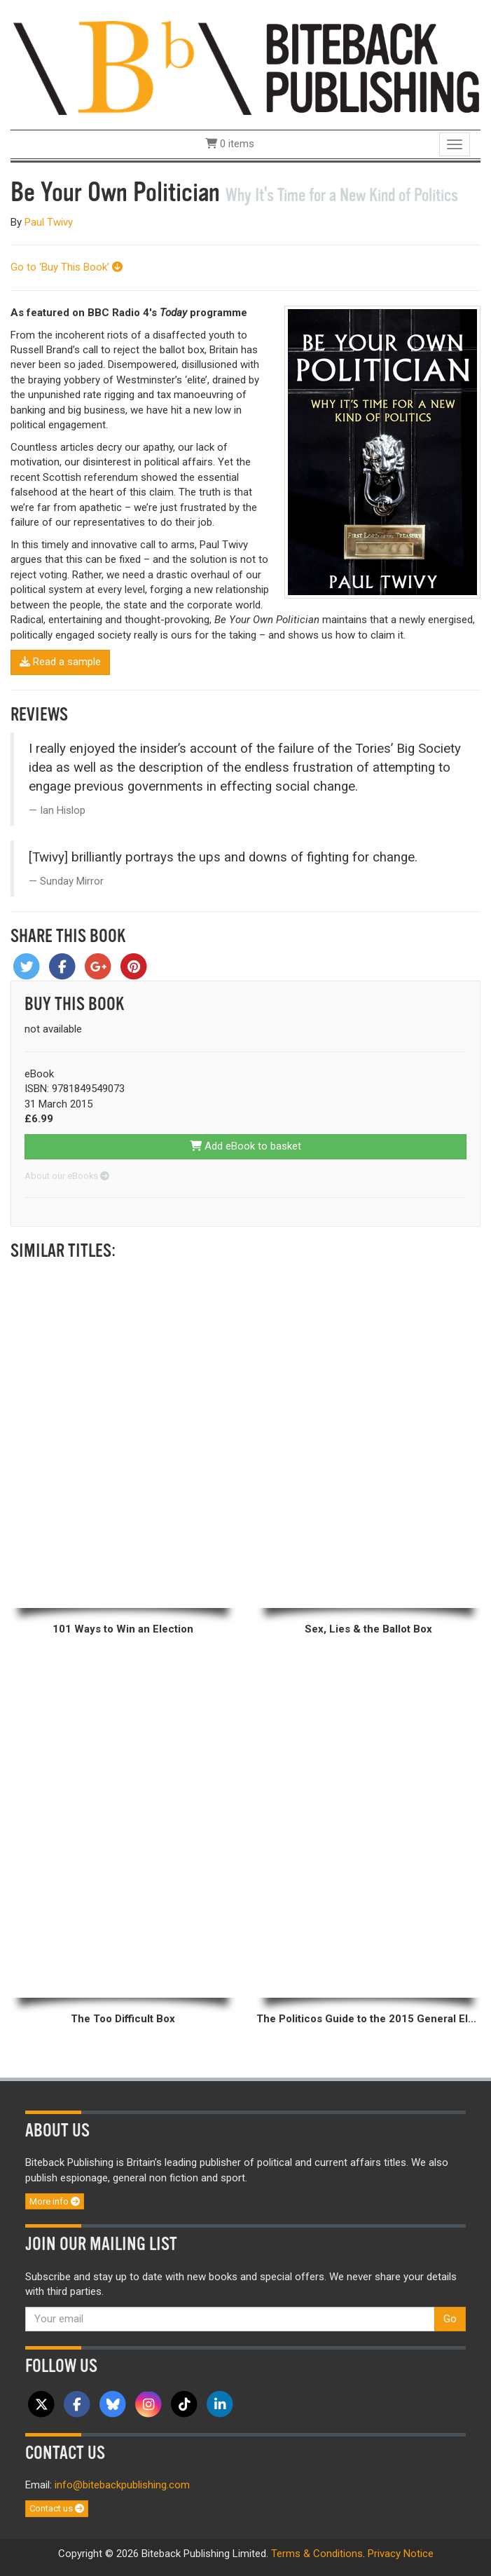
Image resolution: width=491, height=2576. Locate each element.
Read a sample (60, 661)
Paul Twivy (49, 222)
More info (54, 2201)
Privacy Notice (401, 2553)
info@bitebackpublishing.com (122, 2485)
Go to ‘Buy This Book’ (67, 267)
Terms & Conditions (317, 2553)
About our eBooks (67, 1176)
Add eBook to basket (245, 1146)
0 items (229, 143)
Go (450, 2318)
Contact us (56, 2508)
